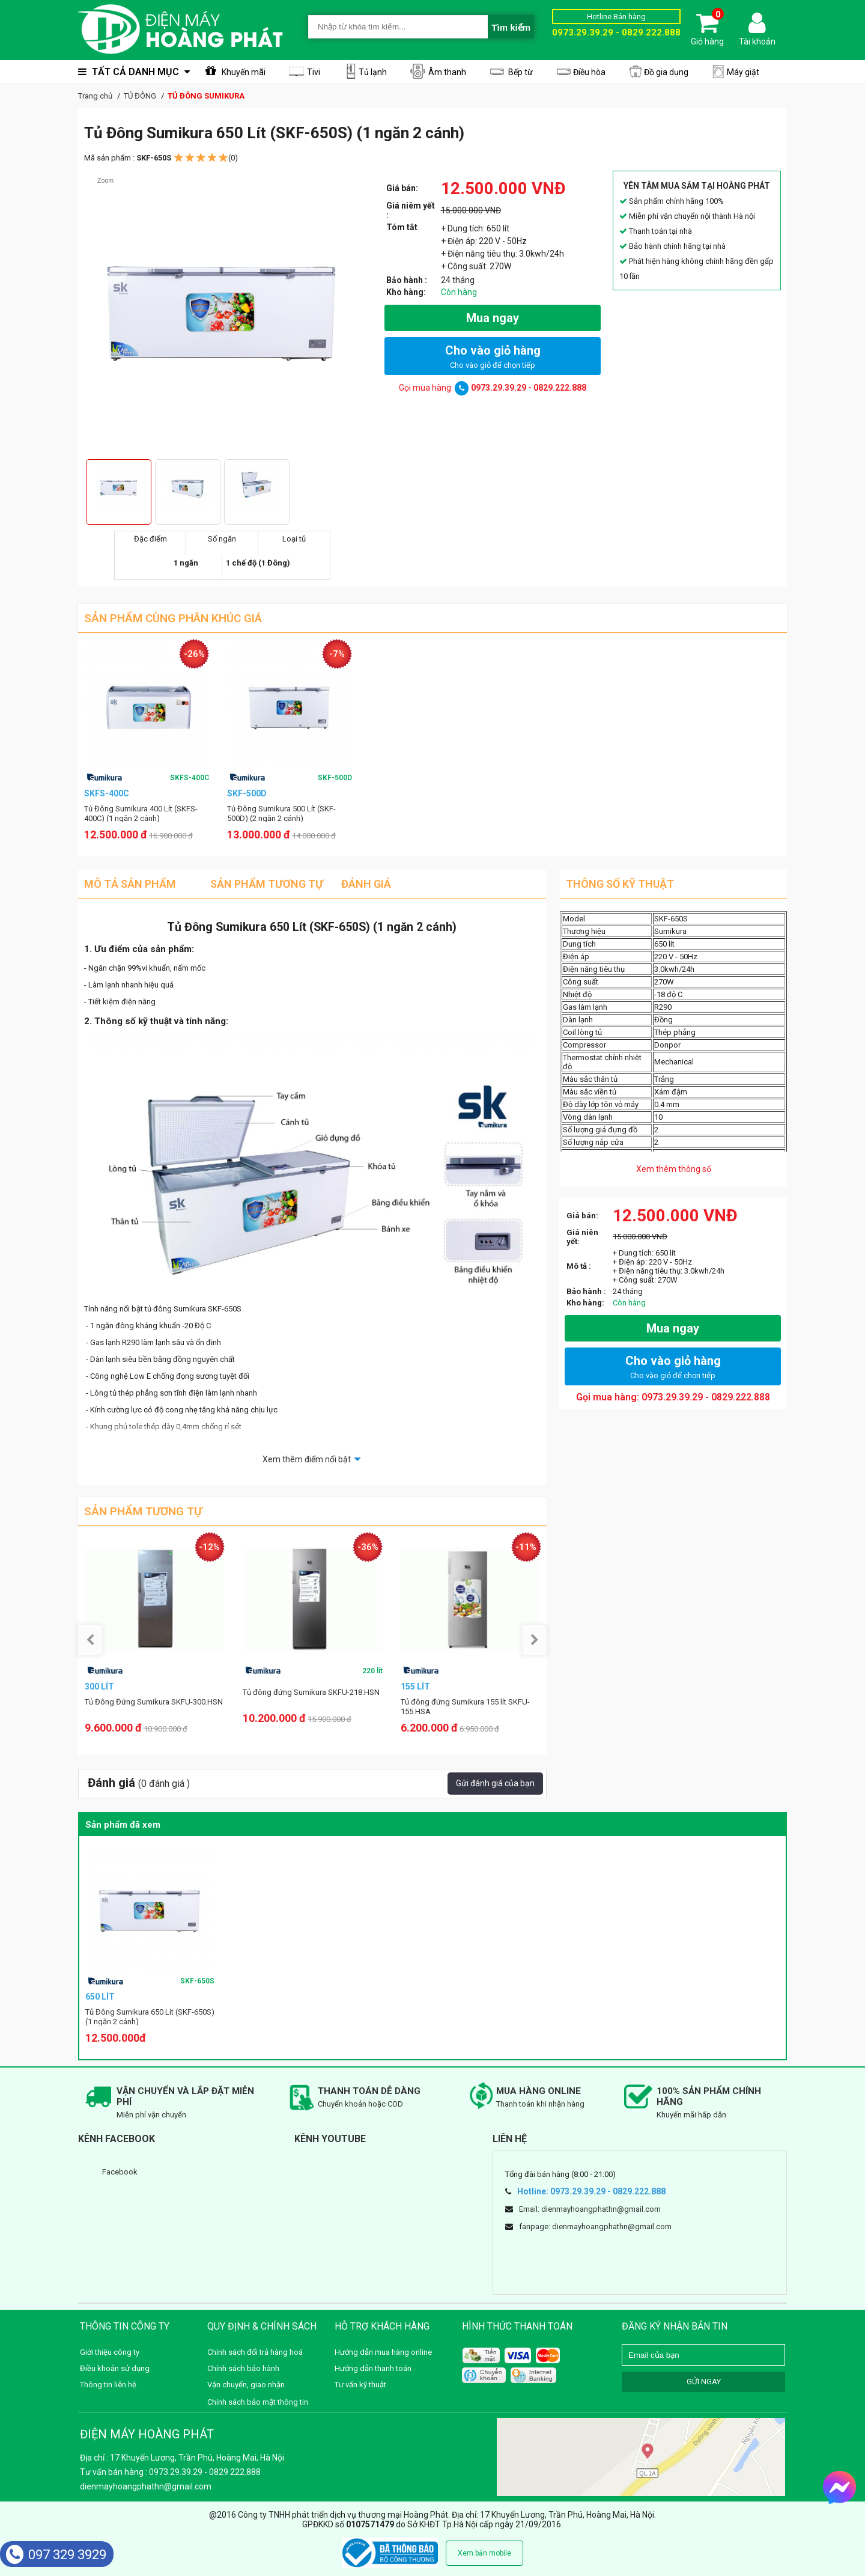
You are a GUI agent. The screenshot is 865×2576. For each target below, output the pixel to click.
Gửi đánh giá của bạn (495, 1783)
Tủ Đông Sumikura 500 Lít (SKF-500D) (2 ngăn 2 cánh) (281, 813)
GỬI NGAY (704, 2381)
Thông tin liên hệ (108, 2384)
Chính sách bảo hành (243, 2368)
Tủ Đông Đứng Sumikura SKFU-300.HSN (154, 1701)
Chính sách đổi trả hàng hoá (255, 2352)
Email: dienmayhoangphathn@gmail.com (590, 2209)
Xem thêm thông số (673, 1169)
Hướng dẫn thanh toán (373, 2368)
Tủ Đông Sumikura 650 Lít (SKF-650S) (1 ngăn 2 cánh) (149, 2016)
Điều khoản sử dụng (115, 2368)
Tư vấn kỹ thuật (360, 2384)
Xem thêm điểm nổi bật (307, 1459)
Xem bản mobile (484, 2553)
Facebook (120, 2171)
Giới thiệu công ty (109, 2352)
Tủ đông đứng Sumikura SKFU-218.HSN (311, 1692)
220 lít (372, 1671)
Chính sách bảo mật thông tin (257, 2402)
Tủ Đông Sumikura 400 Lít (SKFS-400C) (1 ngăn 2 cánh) (141, 813)
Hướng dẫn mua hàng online (383, 2352)
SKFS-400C (189, 778)
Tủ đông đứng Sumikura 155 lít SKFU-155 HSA (465, 1706)
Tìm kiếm (510, 27)
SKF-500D (335, 778)
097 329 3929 (56, 2554)
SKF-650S (197, 1981)
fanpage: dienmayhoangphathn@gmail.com (595, 2226)
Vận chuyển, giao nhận (246, 2384)
